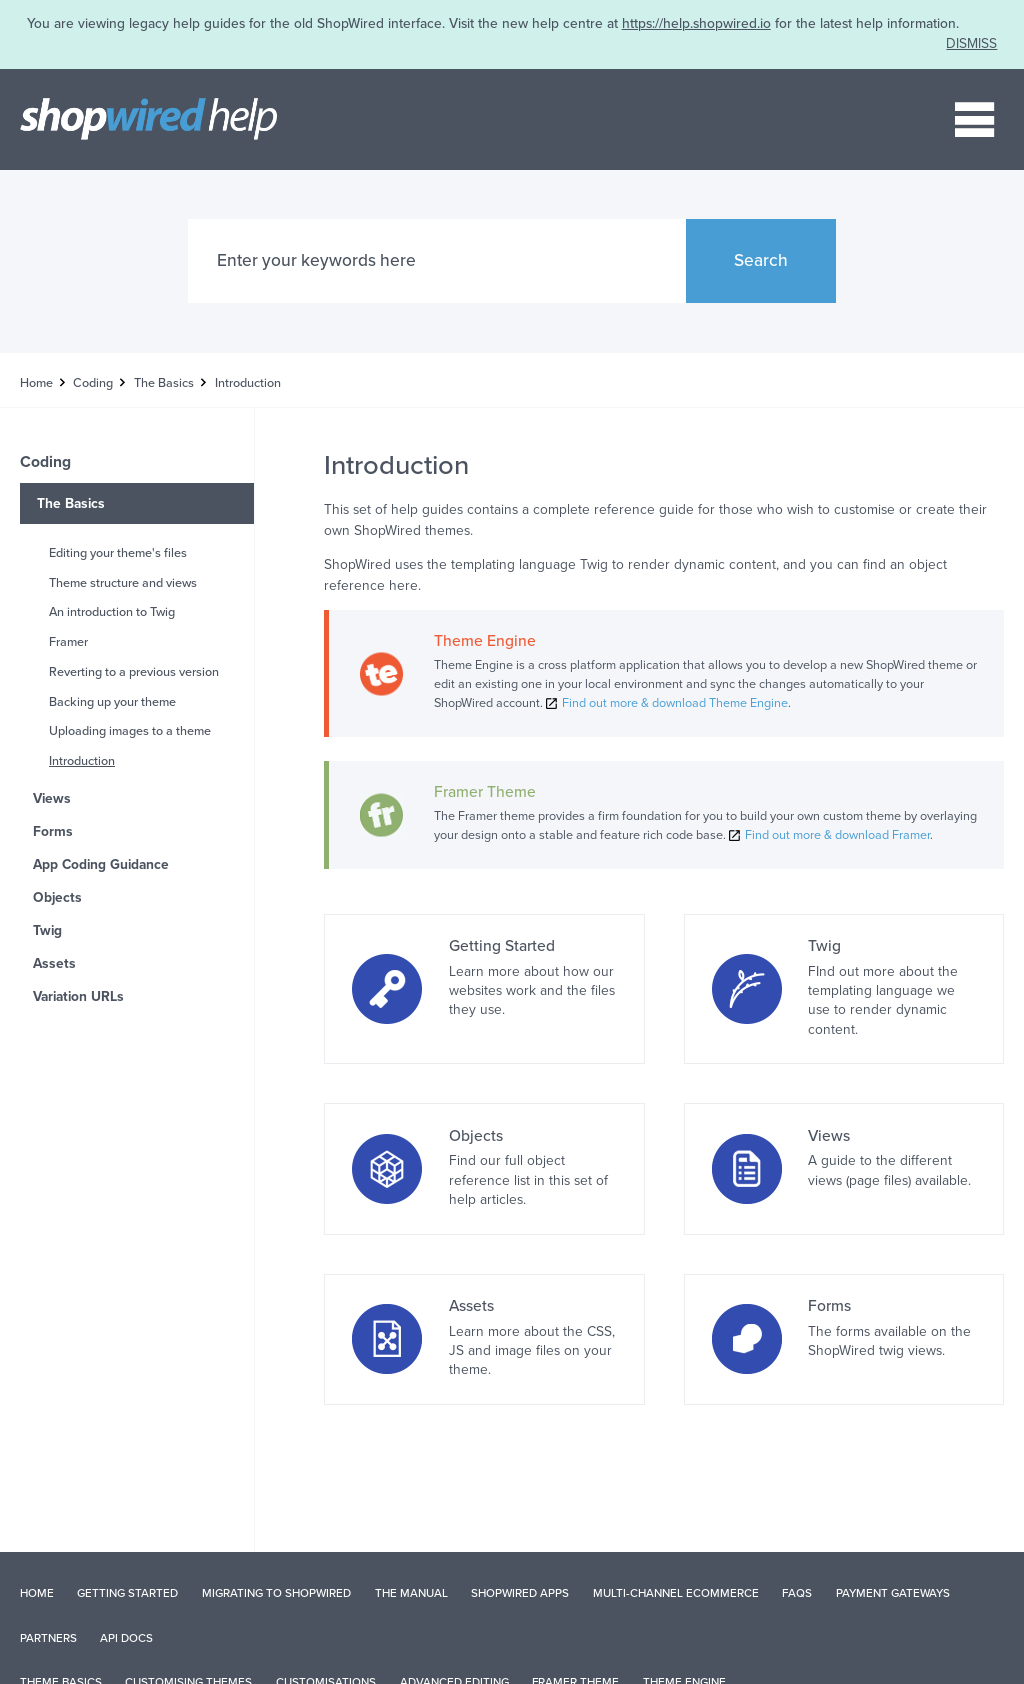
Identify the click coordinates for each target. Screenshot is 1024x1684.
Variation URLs (78, 996)
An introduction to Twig (112, 612)
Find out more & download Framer (837, 835)
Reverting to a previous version (134, 672)
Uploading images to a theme (130, 731)
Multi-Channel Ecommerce (676, 1593)
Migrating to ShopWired (276, 1593)
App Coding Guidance (101, 864)
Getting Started (127, 1593)
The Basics (164, 383)
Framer (68, 642)
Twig (47, 930)
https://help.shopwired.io (696, 23)
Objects (57, 897)
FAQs (797, 1593)
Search (761, 260)
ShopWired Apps (520, 1593)
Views (52, 798)
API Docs (126, 1638)
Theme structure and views (123, 583)
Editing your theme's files (118, 553)
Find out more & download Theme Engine (675, 703)
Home (36, 383)
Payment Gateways (893, 1593)
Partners (48, 1638)
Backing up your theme (112, 702)
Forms (53, 831)
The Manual (411, 1593)
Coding (93, 383)
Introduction (82, 761)
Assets (54, 963)
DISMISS (971, 43)
